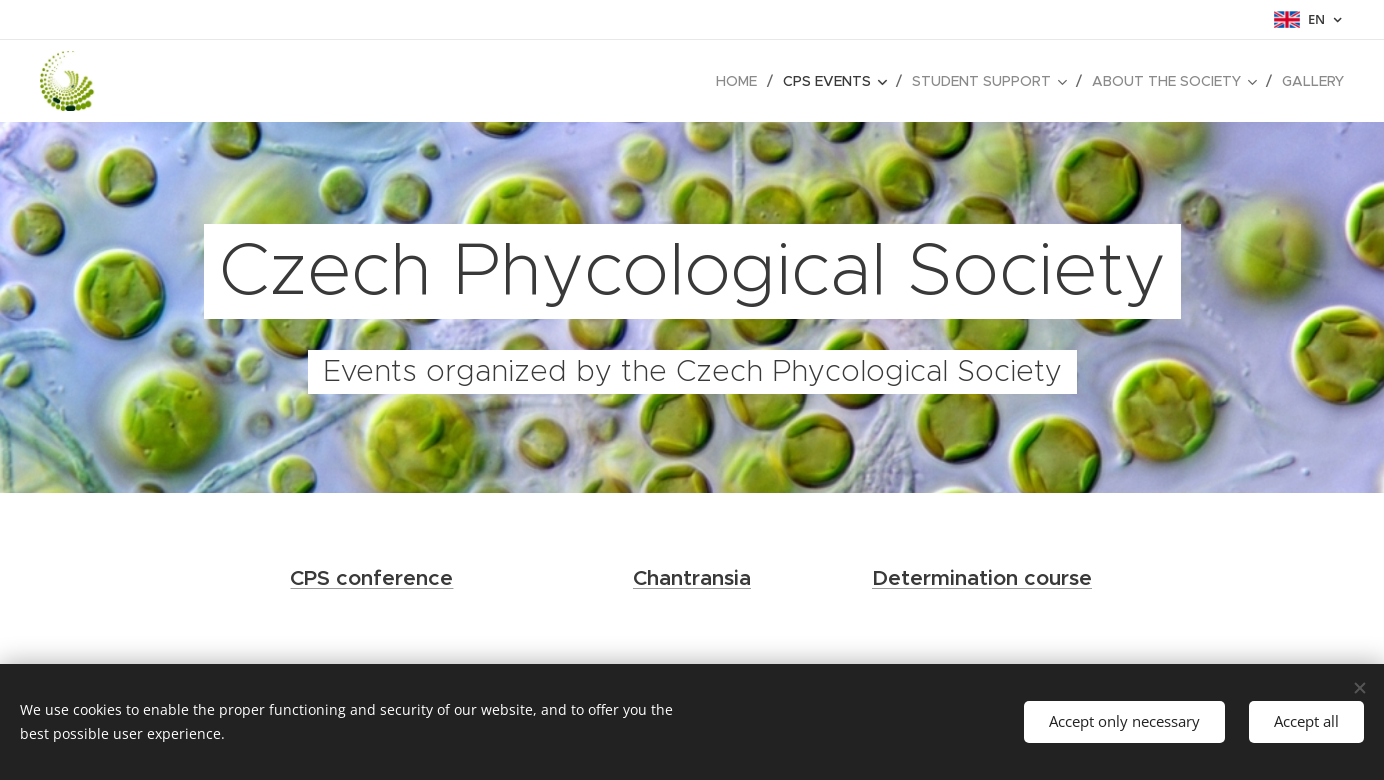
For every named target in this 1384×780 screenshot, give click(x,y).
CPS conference (371, 578)
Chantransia (692, 578)
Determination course (982, 578)
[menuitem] (742, 81)
